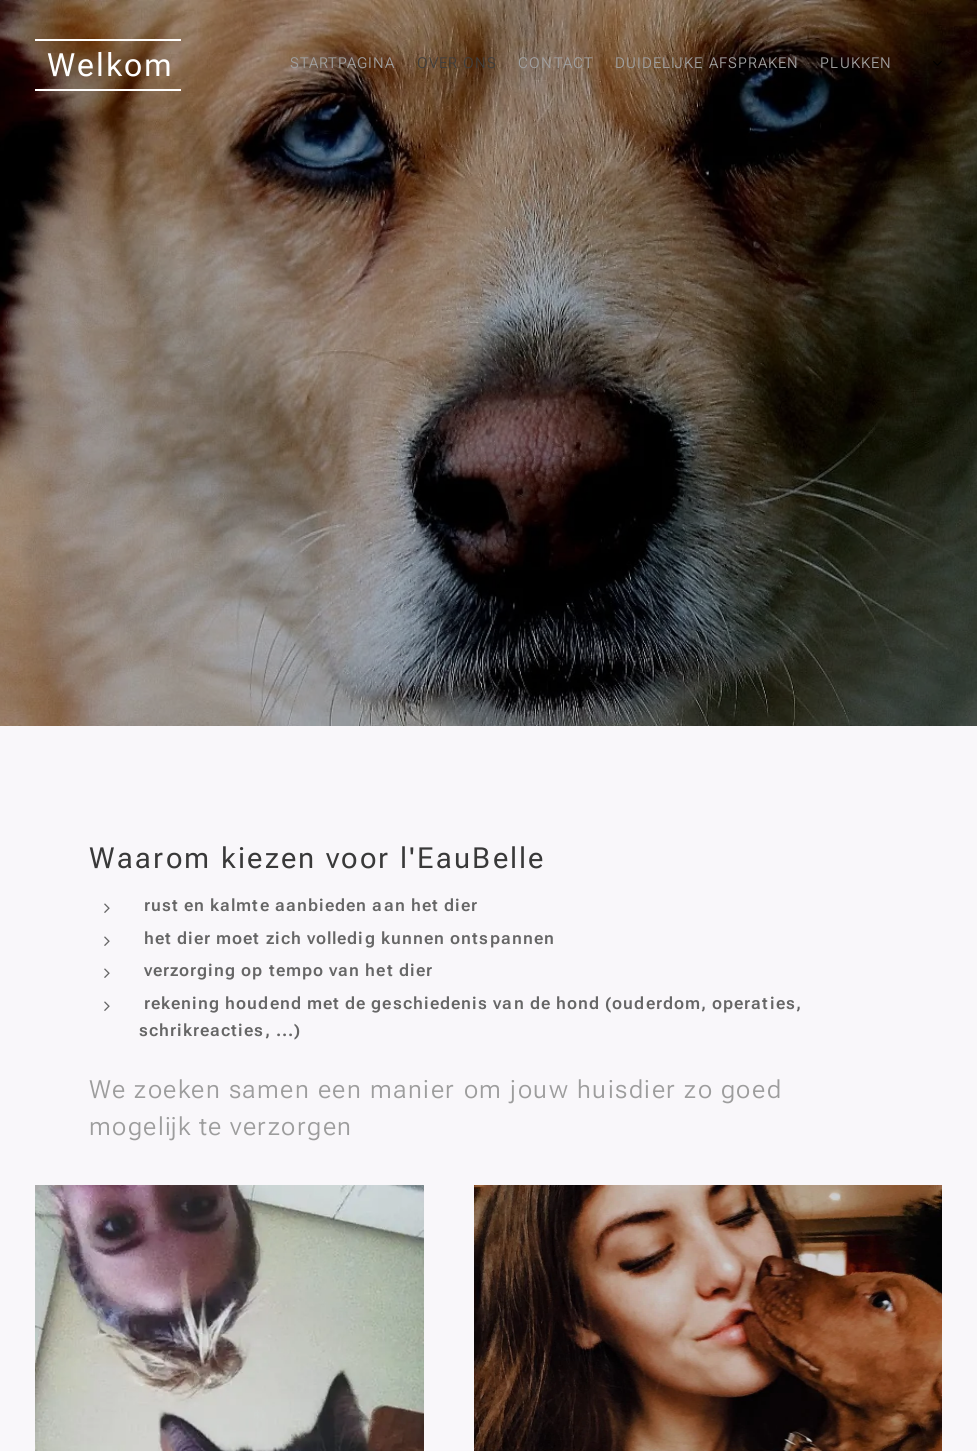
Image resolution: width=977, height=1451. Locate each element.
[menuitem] (681, 65)
